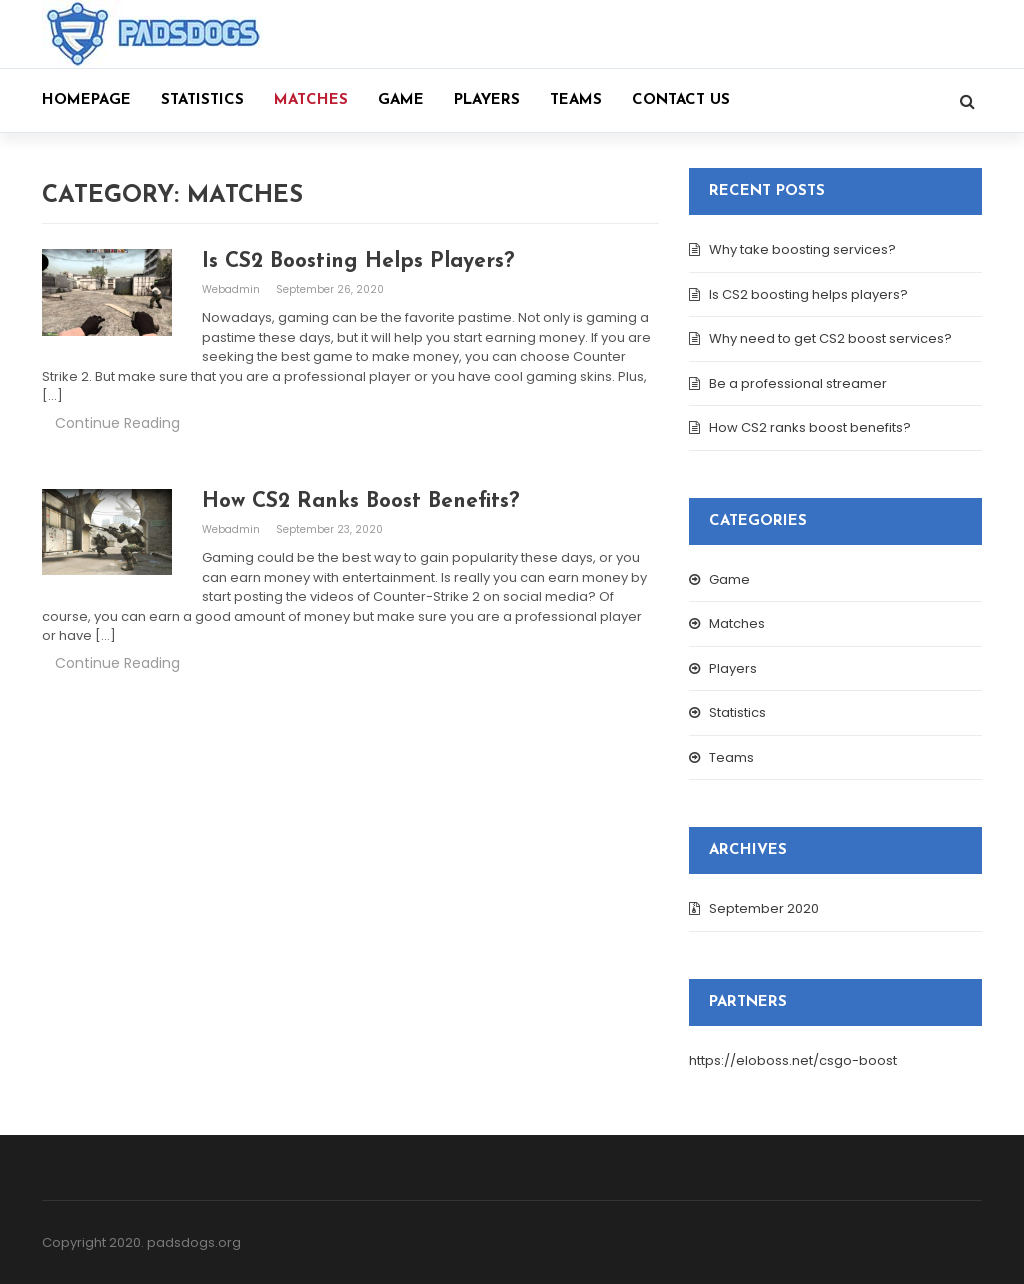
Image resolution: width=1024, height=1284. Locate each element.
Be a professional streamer (798, 383)
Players (487, 100)
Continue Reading (117, 423)
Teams (576, 100)
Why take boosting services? (802, 249)
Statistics (202, 100)
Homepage (86, 100)
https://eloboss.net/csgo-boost (793, 1060)
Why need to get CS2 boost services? (830, 338)
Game (401, 100)
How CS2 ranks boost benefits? (810, 427)
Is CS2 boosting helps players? (808, 294)
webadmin (232, 289)
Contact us (681, 100)
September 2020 (764, 908)
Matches (311, 100)
